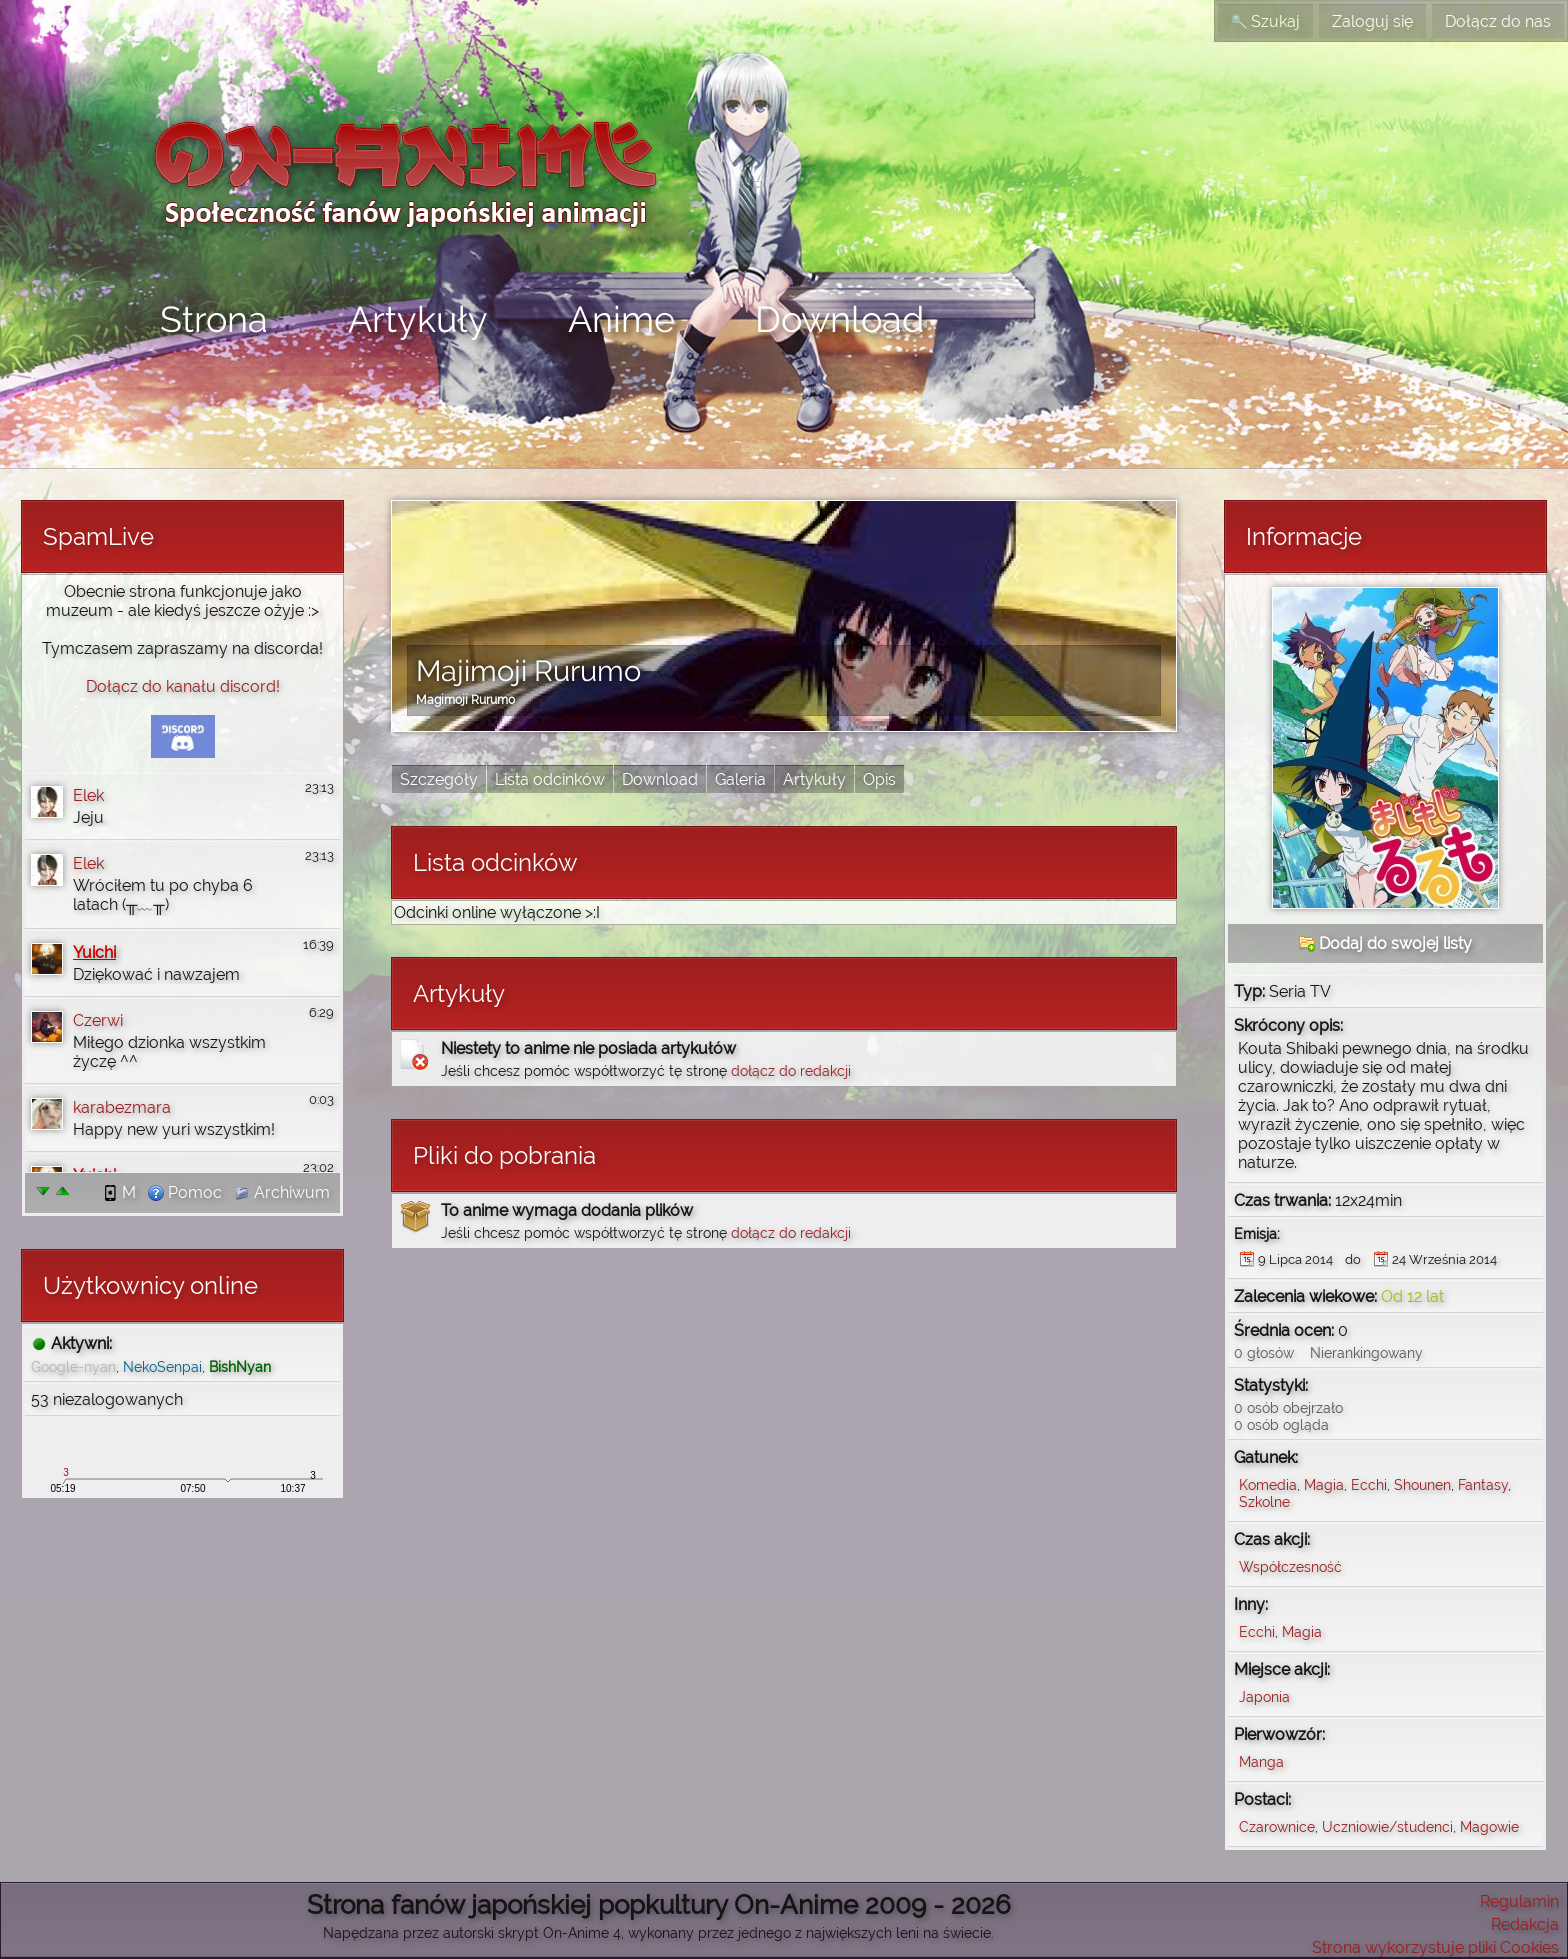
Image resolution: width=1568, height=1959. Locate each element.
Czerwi (98, 1020)
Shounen (1422, 1484)
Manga (1261, 1761)
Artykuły (418, 319)
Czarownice (1277, 1826)
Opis (879, 779)
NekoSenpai (162, 1366)
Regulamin (1519, 1901)
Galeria (740, 779)
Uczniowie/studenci (1387, 1826)
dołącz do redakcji (791, 1070)
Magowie (1489, 1826)
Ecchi (1369, 1484)
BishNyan (240, 1366)
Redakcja (1525, 1924)
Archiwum (282, 1192)
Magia (1324, 1484)
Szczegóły (439, 779)
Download (839, 319)
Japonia (1264, 1696)
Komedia (1268, 1484)
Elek (88, 795)
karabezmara (122, 1107)
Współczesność (1290, 1566)
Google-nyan (73, 1366)
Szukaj (1265, 21)
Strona (214, 319)
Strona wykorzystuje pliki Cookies (1435, 1947)
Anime (621, 319)
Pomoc (185, 1192)
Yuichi (94, 952)
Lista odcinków (550, 779)
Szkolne (1264, 1501)
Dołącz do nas (1498, 21)
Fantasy (1483, 1484)
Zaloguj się (1372, 21)
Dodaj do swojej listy (1385, 943)
